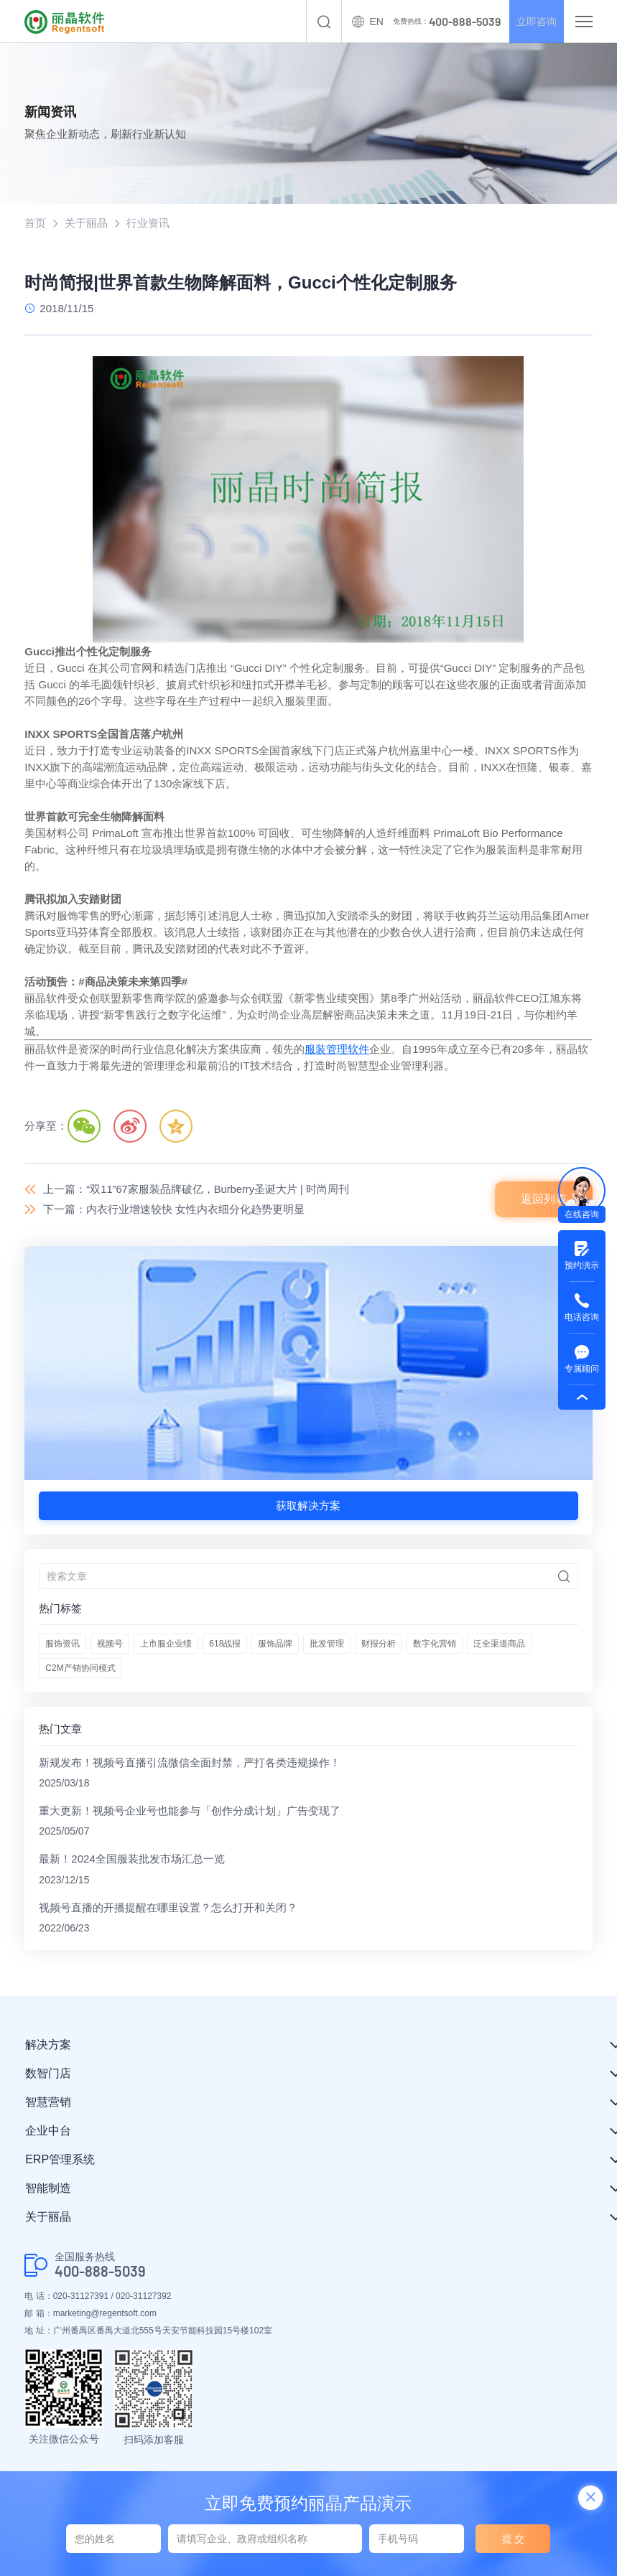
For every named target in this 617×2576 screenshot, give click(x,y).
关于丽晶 (86, 223)
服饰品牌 (275, 1644)
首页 (35, 223)
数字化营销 (434, 1644)
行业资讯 (148, 223)
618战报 (225, 1644)
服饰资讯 (62, 1644)
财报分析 (378, 1644)
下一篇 (174, 1210)
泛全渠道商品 (499, 1644)
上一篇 (197, 1189)
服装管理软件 (337, 1049)
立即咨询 (532, 21)
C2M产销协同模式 (80, 1669)
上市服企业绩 (166, 1644)
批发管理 (327, 1644)
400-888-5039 (100, 2274)
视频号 (110, 1644)
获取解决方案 (308, 1506)
